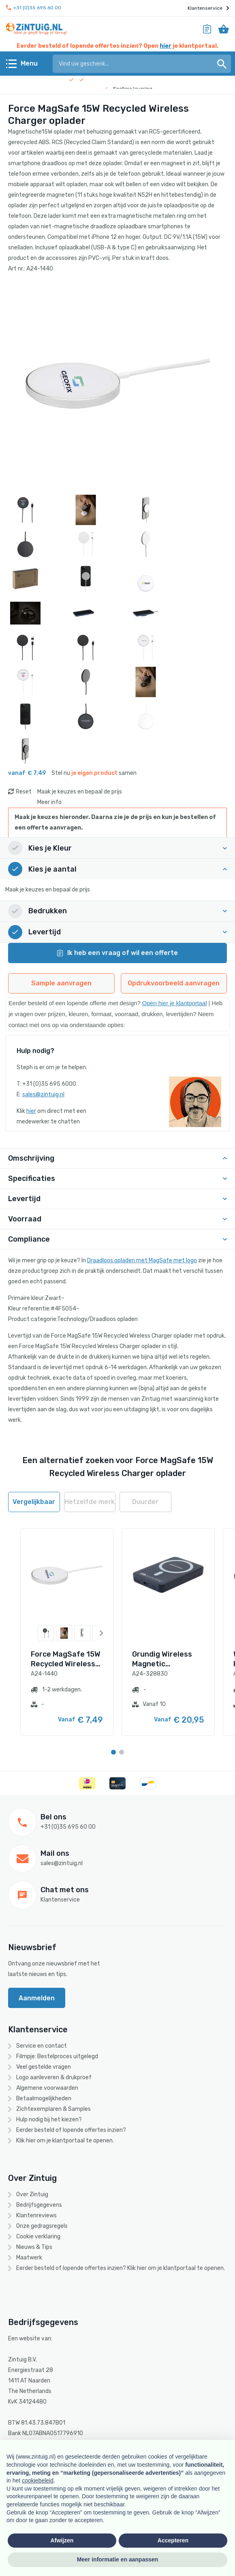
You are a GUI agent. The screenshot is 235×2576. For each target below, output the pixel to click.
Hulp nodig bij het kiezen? (49, 2119)
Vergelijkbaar (34, 1502)
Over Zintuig (32, 2194)
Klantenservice (208, 8)
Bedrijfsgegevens (39, 2205)
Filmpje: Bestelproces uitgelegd (57, 2056)
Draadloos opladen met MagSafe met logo (142, 1260)
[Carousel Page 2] (121, 1752)
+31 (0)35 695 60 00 (33, 8)
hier (165, 46)
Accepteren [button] (173, 2540)
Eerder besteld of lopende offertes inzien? (71, 2130)
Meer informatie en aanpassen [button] (117, 2559)
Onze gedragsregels (42, 2226)
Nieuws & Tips (34, 2247)
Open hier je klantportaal (174, 1003)
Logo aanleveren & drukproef (54, 2077)
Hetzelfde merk (89, 1502)
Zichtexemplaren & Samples (53, 2109)
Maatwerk (29, 2257)
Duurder (145, 1502)
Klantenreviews (36, 2215)
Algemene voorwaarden (47, 2088)
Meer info (49, 802)
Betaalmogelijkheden (43, 2098)
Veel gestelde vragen (43, 2066)
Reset (24, 791)
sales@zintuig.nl (43, 1094)
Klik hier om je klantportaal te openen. (65, 2140)
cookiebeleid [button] (37, 2480)
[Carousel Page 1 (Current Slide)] (113, 1752)
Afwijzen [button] (62, 2540)
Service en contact (41, 2045)
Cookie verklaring (38, 2236)
